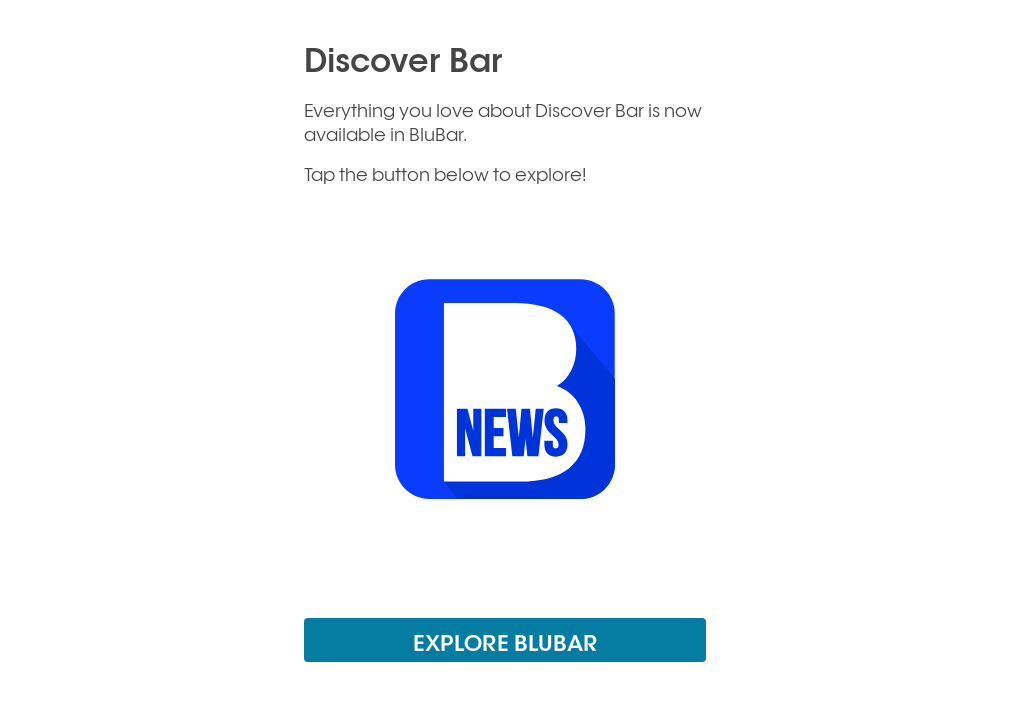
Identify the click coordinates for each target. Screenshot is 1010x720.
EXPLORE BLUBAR (505, 642)
